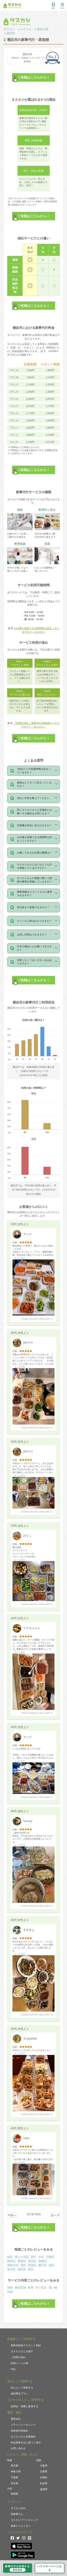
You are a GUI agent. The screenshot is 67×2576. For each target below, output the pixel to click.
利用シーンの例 (19, 2363)
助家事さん (17, 2514)
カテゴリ (26, 29)
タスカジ (9, 29)
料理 (31, 2288)
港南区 (42, 2261)
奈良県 (43, 2483)
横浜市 (10, 33)
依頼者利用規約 (19, 2430)
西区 (33, 2257)
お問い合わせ (18, 2448)
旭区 (23, 2265)
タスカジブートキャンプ (24, 2520)
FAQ (13, 2369)
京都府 (43, 2477)
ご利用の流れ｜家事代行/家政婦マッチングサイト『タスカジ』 (37, 724)
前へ (12, 2215)
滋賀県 (43, 2489)
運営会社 (16, 2418)
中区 (41, 2257)
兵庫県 (43, 2471)
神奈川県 (42, 29)
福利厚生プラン (19, 2393)
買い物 (53, 2288)
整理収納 (20, 2288)
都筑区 (22, 2261)
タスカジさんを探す (22, 2351)
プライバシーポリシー (23, 2424)
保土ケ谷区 (22, 2257)
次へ (55, 2215)
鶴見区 (11, 2261)
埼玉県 (14, 2483)
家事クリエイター (21, 2526)
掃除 (10, 2288)
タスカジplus (18, 2508)
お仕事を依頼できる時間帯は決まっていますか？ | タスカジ (36, 629)
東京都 (14, 2465)
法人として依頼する (22, 2387)
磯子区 (42, 2265)
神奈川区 (13, 2265)
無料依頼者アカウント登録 (26, 2345)
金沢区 (11, 2269)
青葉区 (32, 2265)
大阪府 (43, 2465)
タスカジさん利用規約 (23, 2436)
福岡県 (14, 2493)
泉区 (31, 2269)
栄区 (51, 2265)
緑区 (10, 2257)
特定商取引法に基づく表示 (26, 2442)
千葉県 (14, 2477)
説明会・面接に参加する (24, 2406)
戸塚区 (50, 2257)
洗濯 (10, 2292)
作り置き (41, 2288)
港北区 (32, 2261)
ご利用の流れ (18, 2357)
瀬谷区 (22, 2269)
